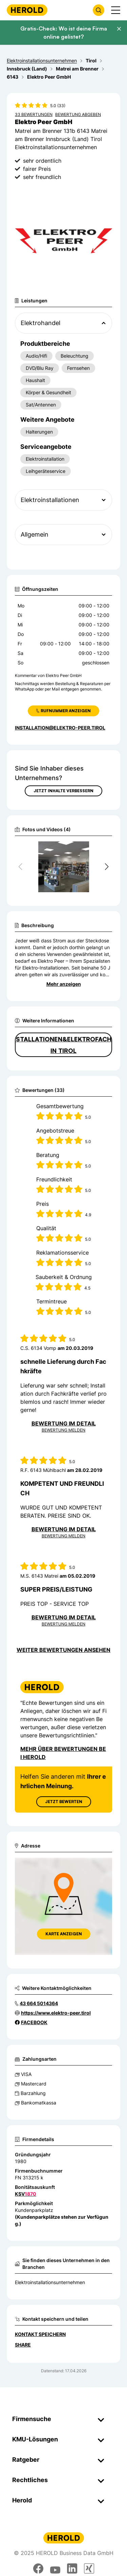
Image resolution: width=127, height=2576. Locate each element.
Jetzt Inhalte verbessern (63, 790)
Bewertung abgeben (78, 114)
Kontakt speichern (40, 2334)
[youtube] (55, 2568)
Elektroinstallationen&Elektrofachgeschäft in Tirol (63, 1044)
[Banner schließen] (119, 29)
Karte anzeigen (63, 1933)
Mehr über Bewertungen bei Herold (63, 1752)
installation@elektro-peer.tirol (60, 728)
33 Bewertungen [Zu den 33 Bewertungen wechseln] (33, 114)
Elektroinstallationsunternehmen (50, 2282)
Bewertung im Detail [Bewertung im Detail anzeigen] (63, 1423)
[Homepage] (27, 10)
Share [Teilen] (23, 2345)
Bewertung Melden (63, 1430)
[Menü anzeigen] (115, 10)
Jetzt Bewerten (63, 1801)
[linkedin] (72, 2568)
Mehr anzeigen (63, 984)
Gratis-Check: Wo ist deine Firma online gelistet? (63, 32)
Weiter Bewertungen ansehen (63, 1649)
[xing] (89, 2568)
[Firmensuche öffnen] (98, 10)
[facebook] (38, 2568)
